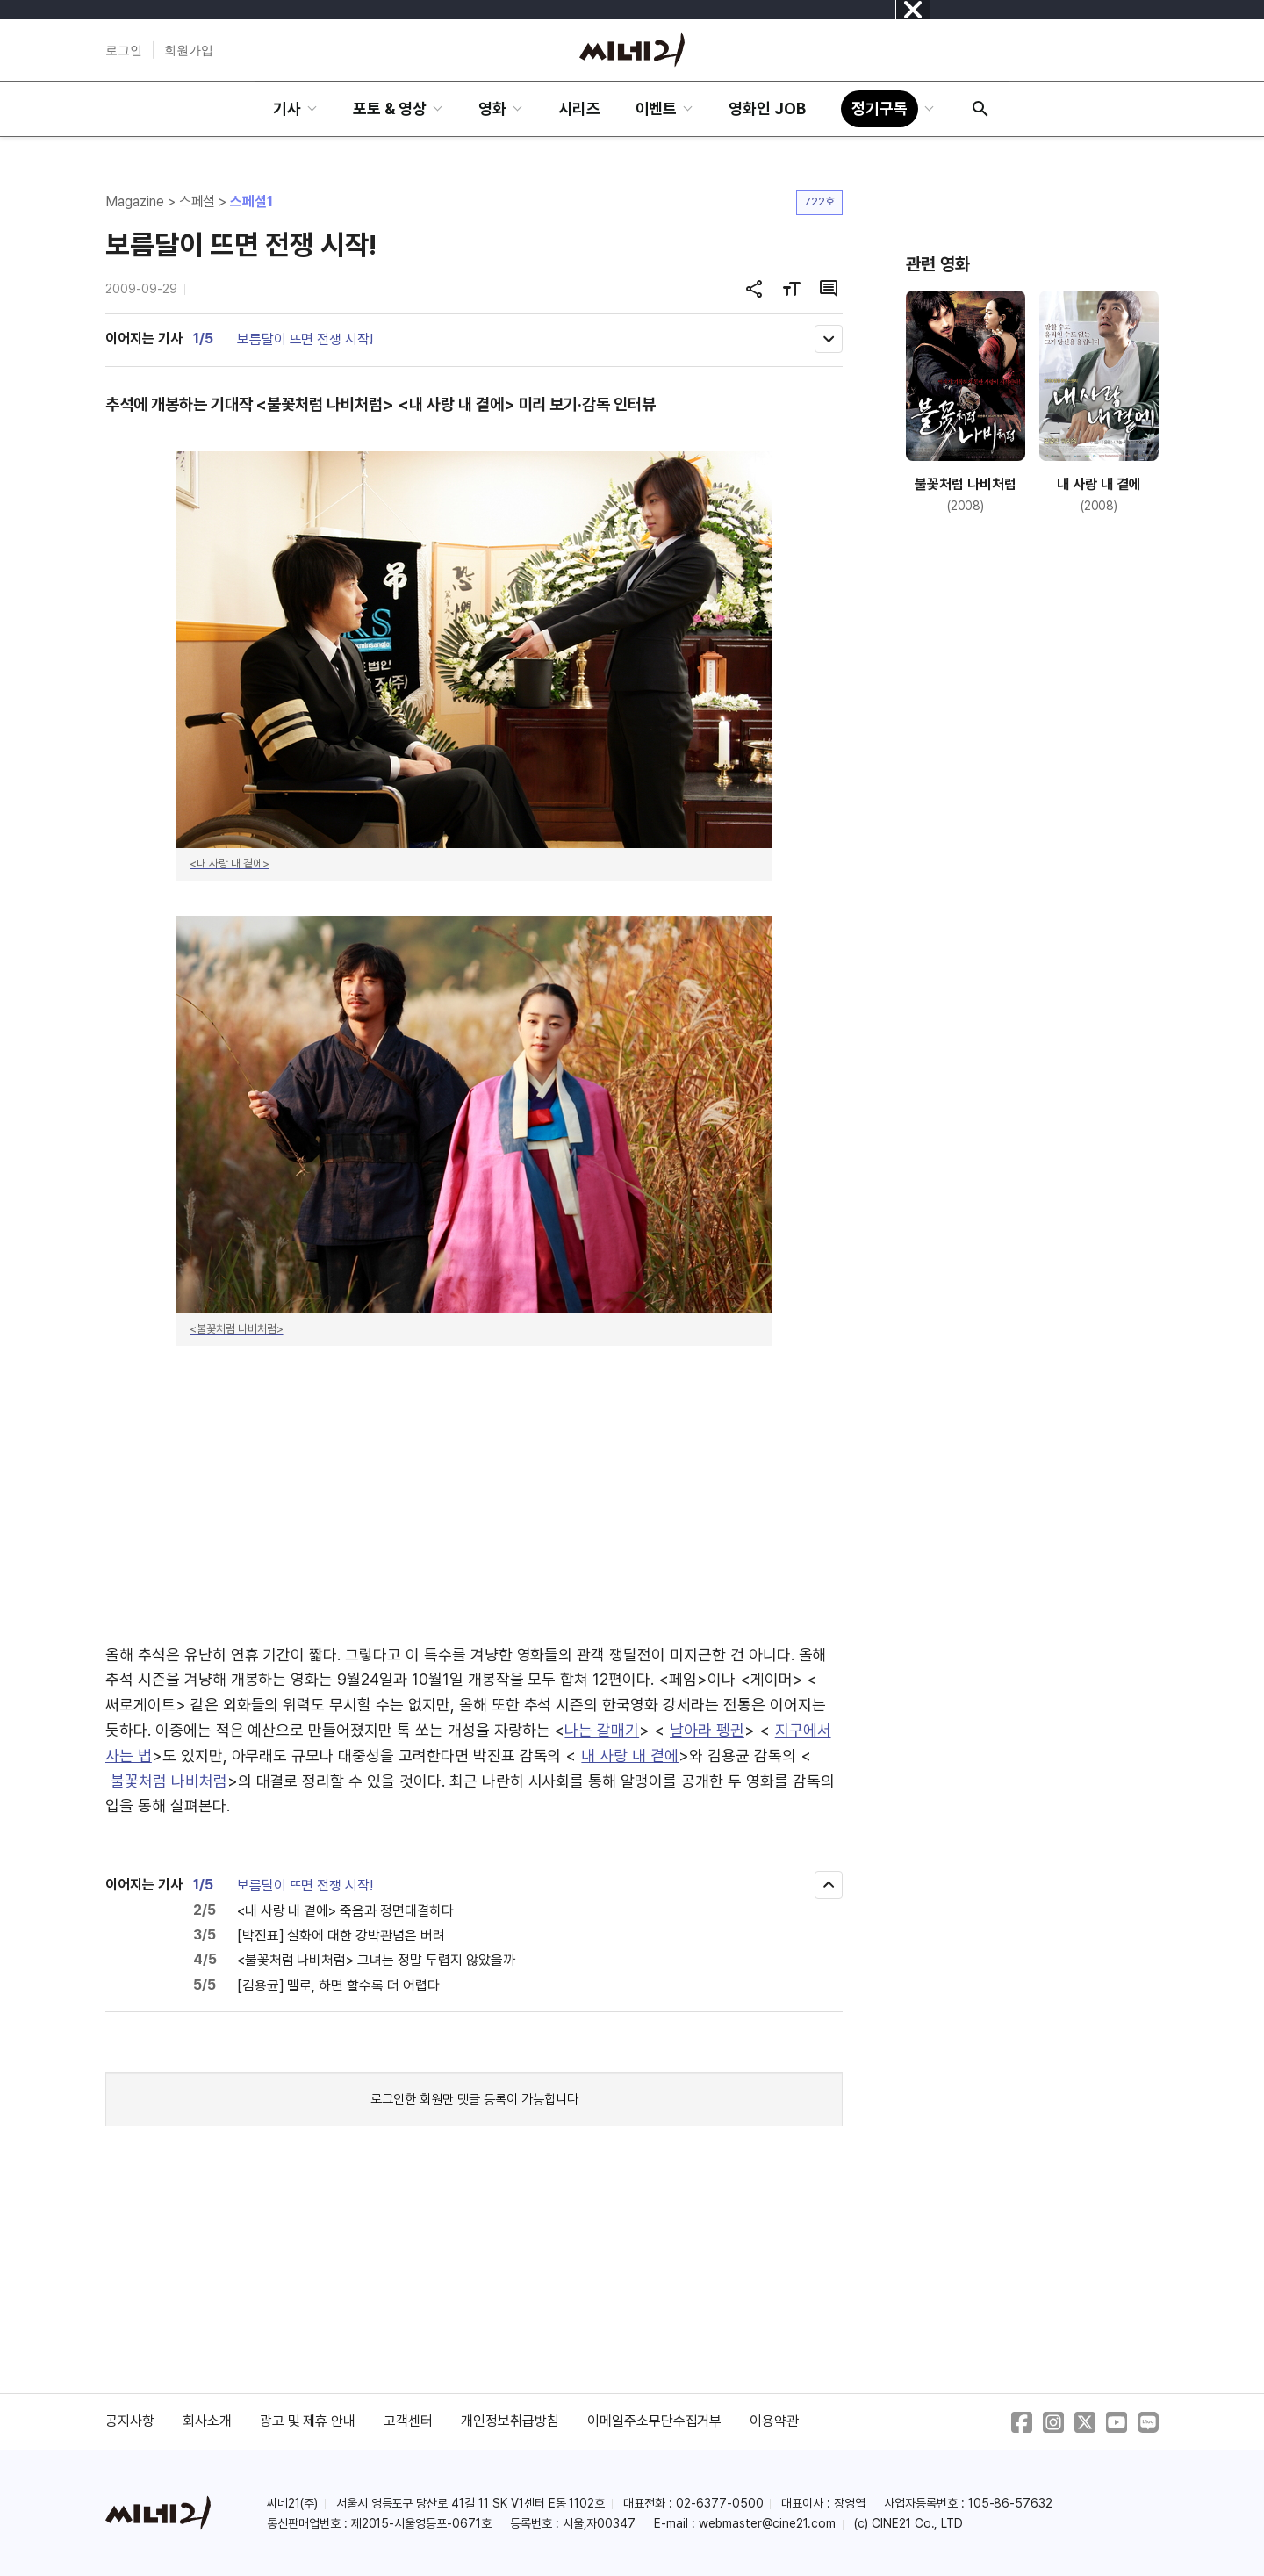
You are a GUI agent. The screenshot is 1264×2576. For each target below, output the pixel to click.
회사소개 (207, 2421)
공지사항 (129, 2421)
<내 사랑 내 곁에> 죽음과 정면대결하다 (345, 1911)
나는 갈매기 (601, 1730)
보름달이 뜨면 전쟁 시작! (305, 339)
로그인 (123, 50)
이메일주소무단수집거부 (654, 2421)
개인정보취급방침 (510, 2421)
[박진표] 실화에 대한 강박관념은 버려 (341, 1935)
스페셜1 (251, 201)
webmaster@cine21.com (767, 2523)
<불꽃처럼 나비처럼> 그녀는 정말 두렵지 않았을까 (376, 1960)
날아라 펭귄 (707, 1730)
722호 (819, 201)
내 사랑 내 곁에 (630, 1755)
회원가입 (188, 50)
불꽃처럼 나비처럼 (169, 1781)
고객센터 (408, 2421)
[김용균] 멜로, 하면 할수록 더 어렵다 (338, 1985)
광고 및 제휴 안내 (308, 2421)
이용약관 (774, 2421)
